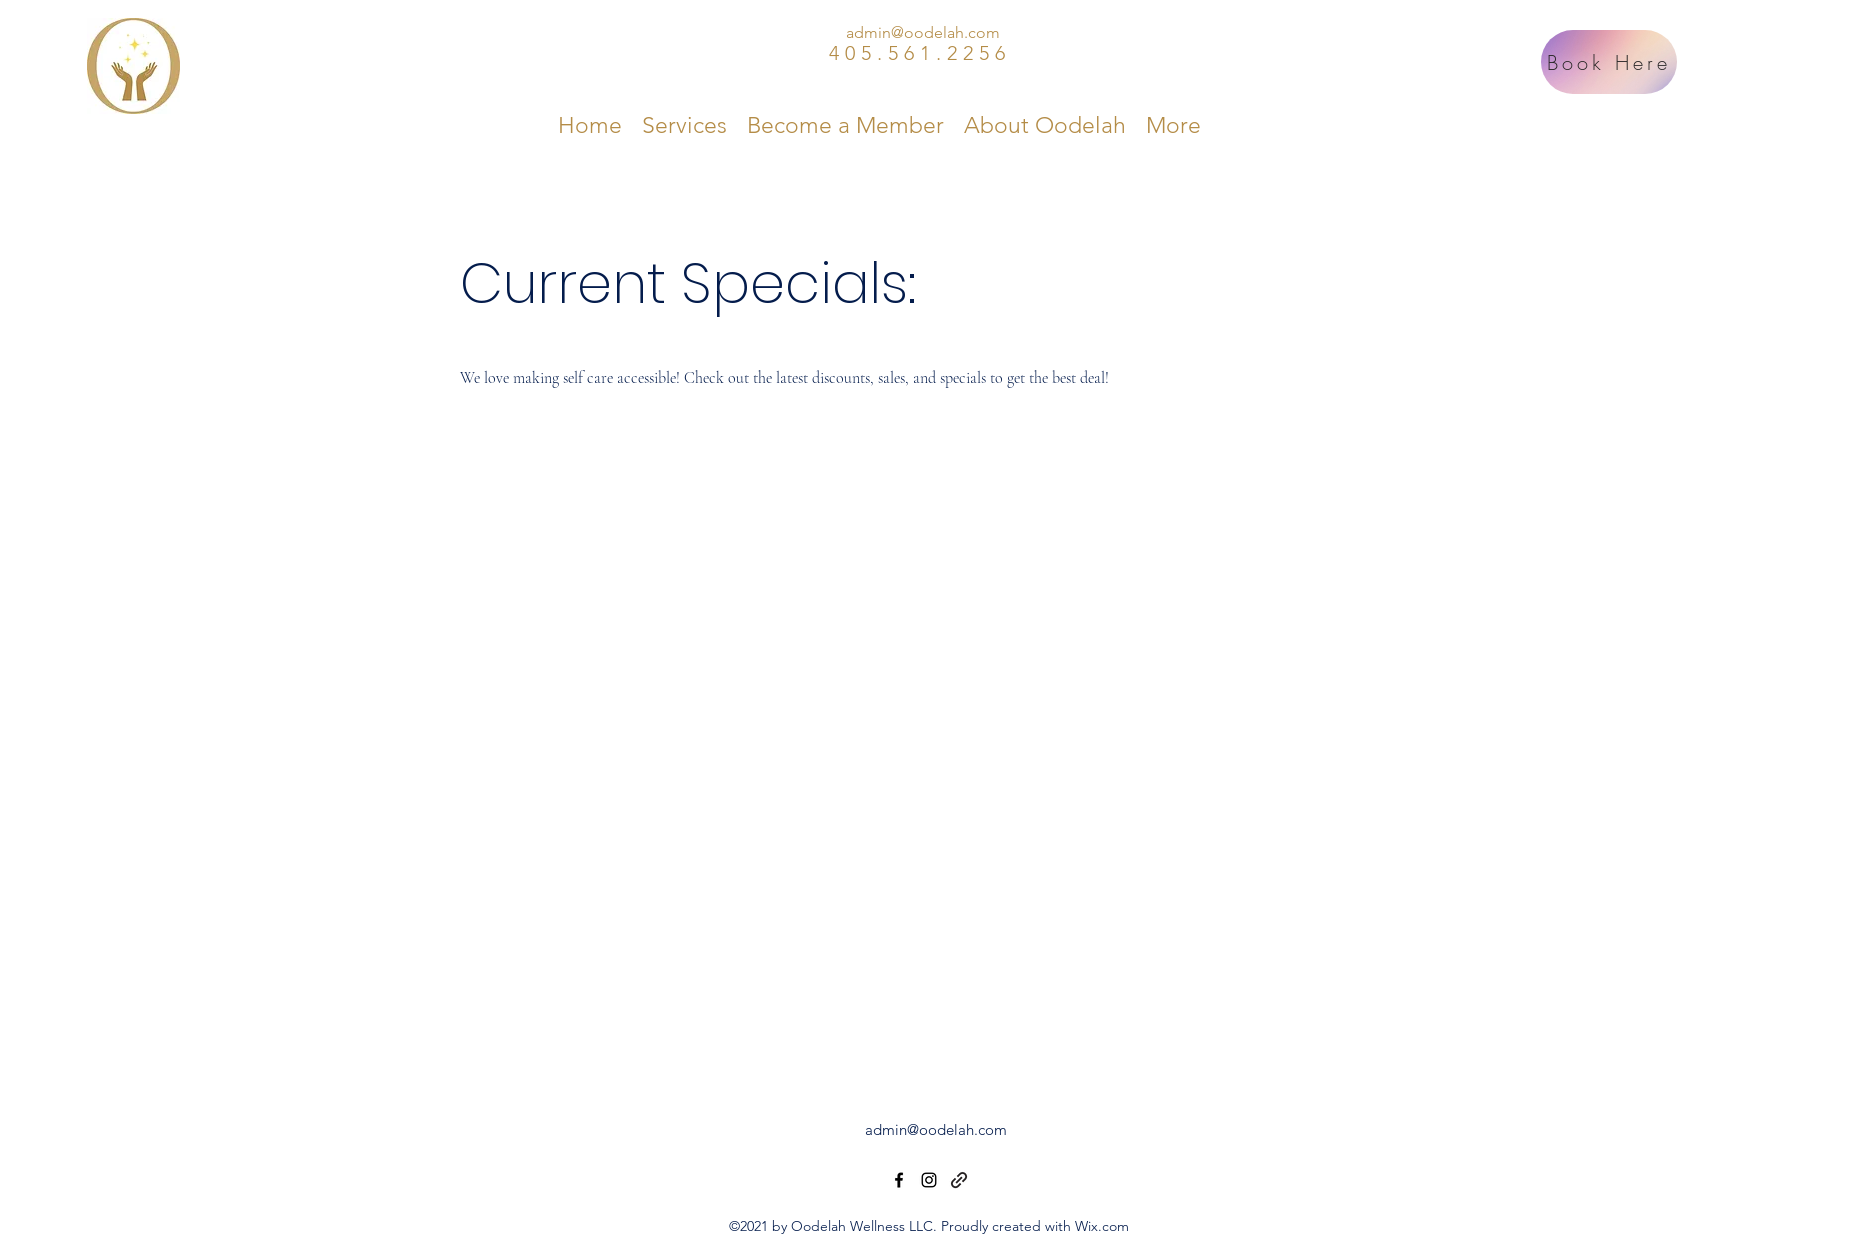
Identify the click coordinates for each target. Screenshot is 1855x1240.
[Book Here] (1609, 62)
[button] (684, 125)
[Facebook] (899, 1180)
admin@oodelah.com (923, 32)
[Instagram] (929, 1180)
